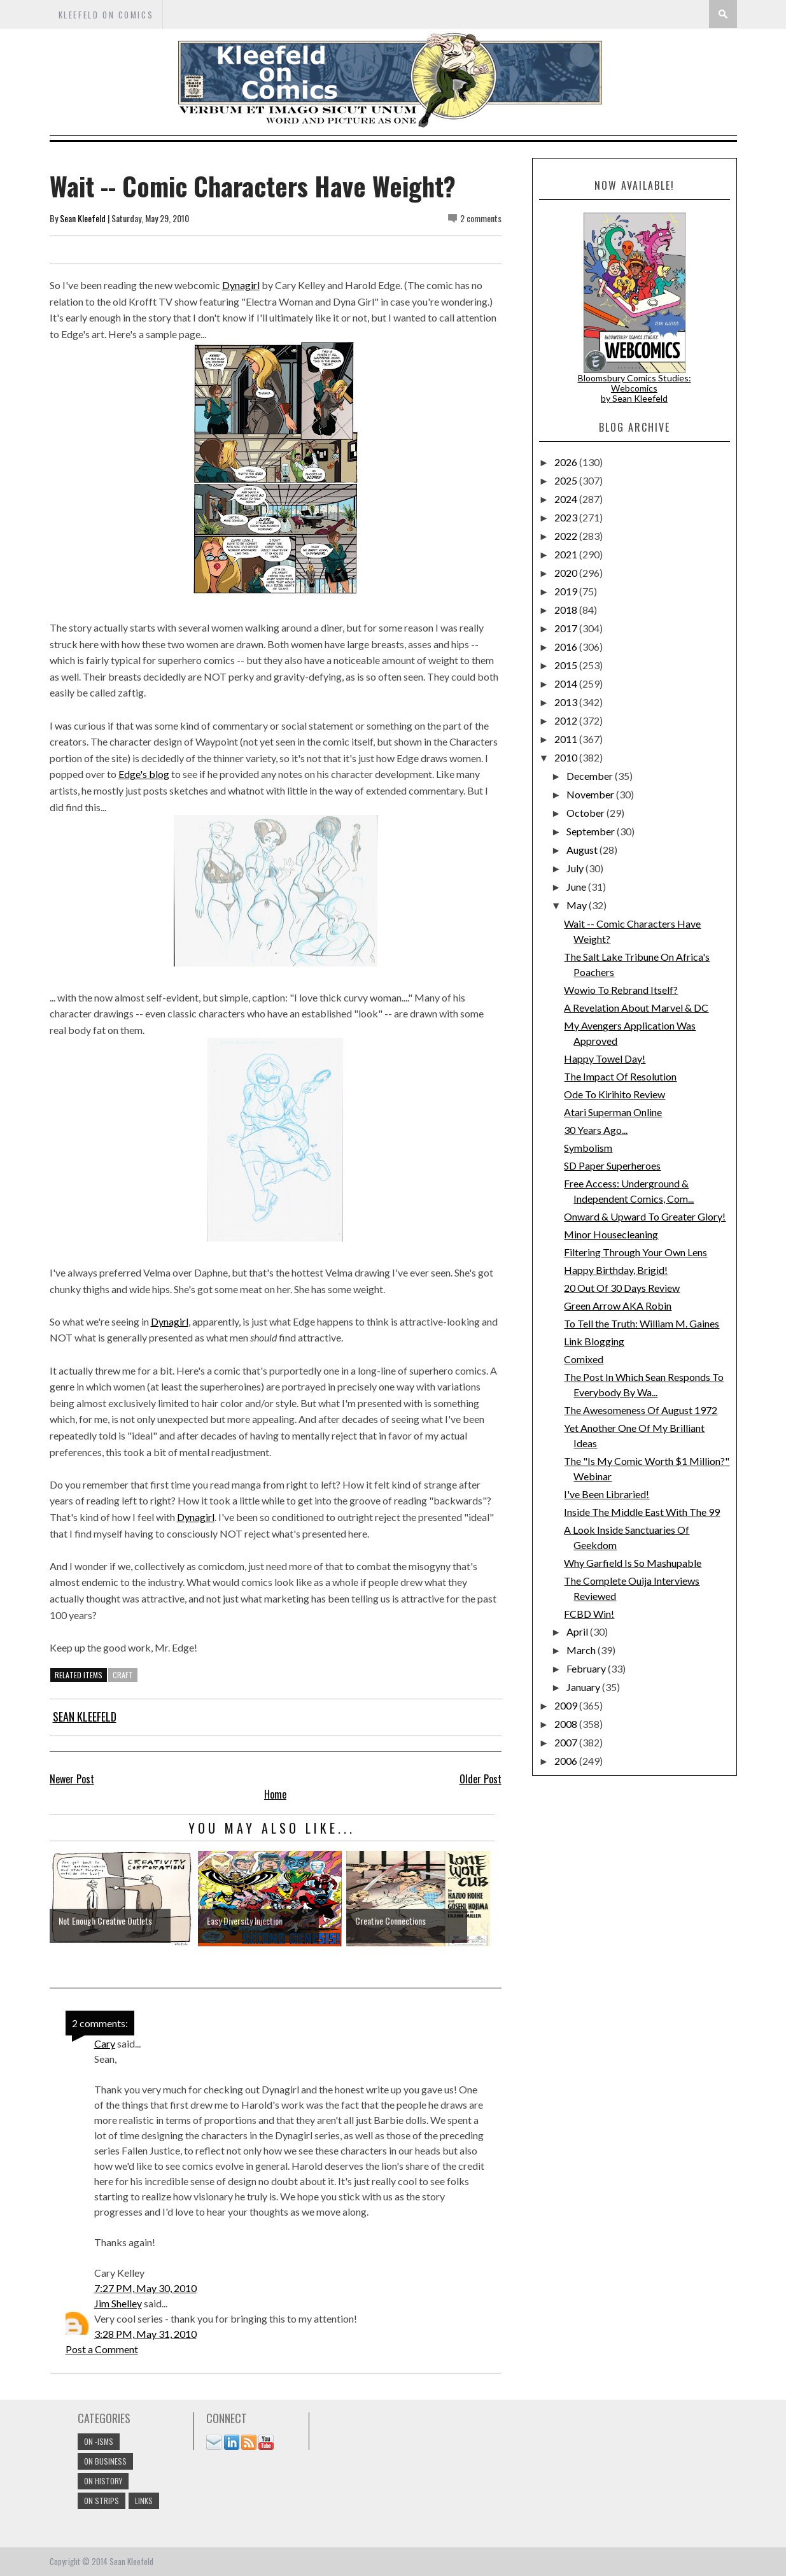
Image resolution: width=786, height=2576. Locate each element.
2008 (566, 1724)
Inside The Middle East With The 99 (642, 1512)
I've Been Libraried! (606, 1494)
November (591, 794)
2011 (566, 739)
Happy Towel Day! (604, 1058)
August (583, 850)
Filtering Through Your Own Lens (635, 1252)
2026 (566, 462)
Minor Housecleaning (611, 1234)
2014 (566, 683)
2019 (566, 591)
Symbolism (588, 1148)
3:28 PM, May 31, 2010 (145, 2334)
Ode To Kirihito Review (614, 1094)
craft (123, 1674)
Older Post (481, 1779)
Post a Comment (102, 2349)
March (582, 1650)
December (590, 776)
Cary (104, 2043)
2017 (566, 628)
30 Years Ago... (596, 1130)
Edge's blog (143, 774)
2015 (566, 665)
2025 (566, 480)
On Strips (101, 2500)
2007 (566, 1742)
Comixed (583, 1359)
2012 (566, 720)
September (591, 831)
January (584, 1687)
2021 (566, 554)
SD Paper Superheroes (612, 1165)
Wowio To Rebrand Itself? (621, 990)
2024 (566, 499)
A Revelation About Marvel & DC (636, 1007)
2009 (566, 1705)
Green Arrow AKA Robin (617, 1305)
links (144, 2500)
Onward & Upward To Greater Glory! (645, 1216)
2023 (566, 517)
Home (275, 1794)
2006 (566, 1761)
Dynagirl (241, 285)
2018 (566, 610)
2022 (566, 536)
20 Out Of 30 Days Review (622, 1288)
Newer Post (72, 1779)
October (586, 813)
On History (103, 2480)
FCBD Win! (589, 1614)
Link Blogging (594, 1341)
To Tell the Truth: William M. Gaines (641, 1323)
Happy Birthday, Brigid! (616, 1270)
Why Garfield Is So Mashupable (632, 1563)
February (587, 1668)
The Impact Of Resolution (620, 1076)
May (577, 905)
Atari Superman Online (613, 1112)
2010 (566, 757)
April (578, 1631)
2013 (566, 702)
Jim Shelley (118, 2303)
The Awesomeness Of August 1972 (640, 1410)
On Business (105, 2461)
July (576, 868)
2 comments (481, 218)
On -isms (98, 2441)
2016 (566, 646)
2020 (566, 573)
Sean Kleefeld (83, 218)
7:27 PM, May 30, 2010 (145, 2288)
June (577, 887)
